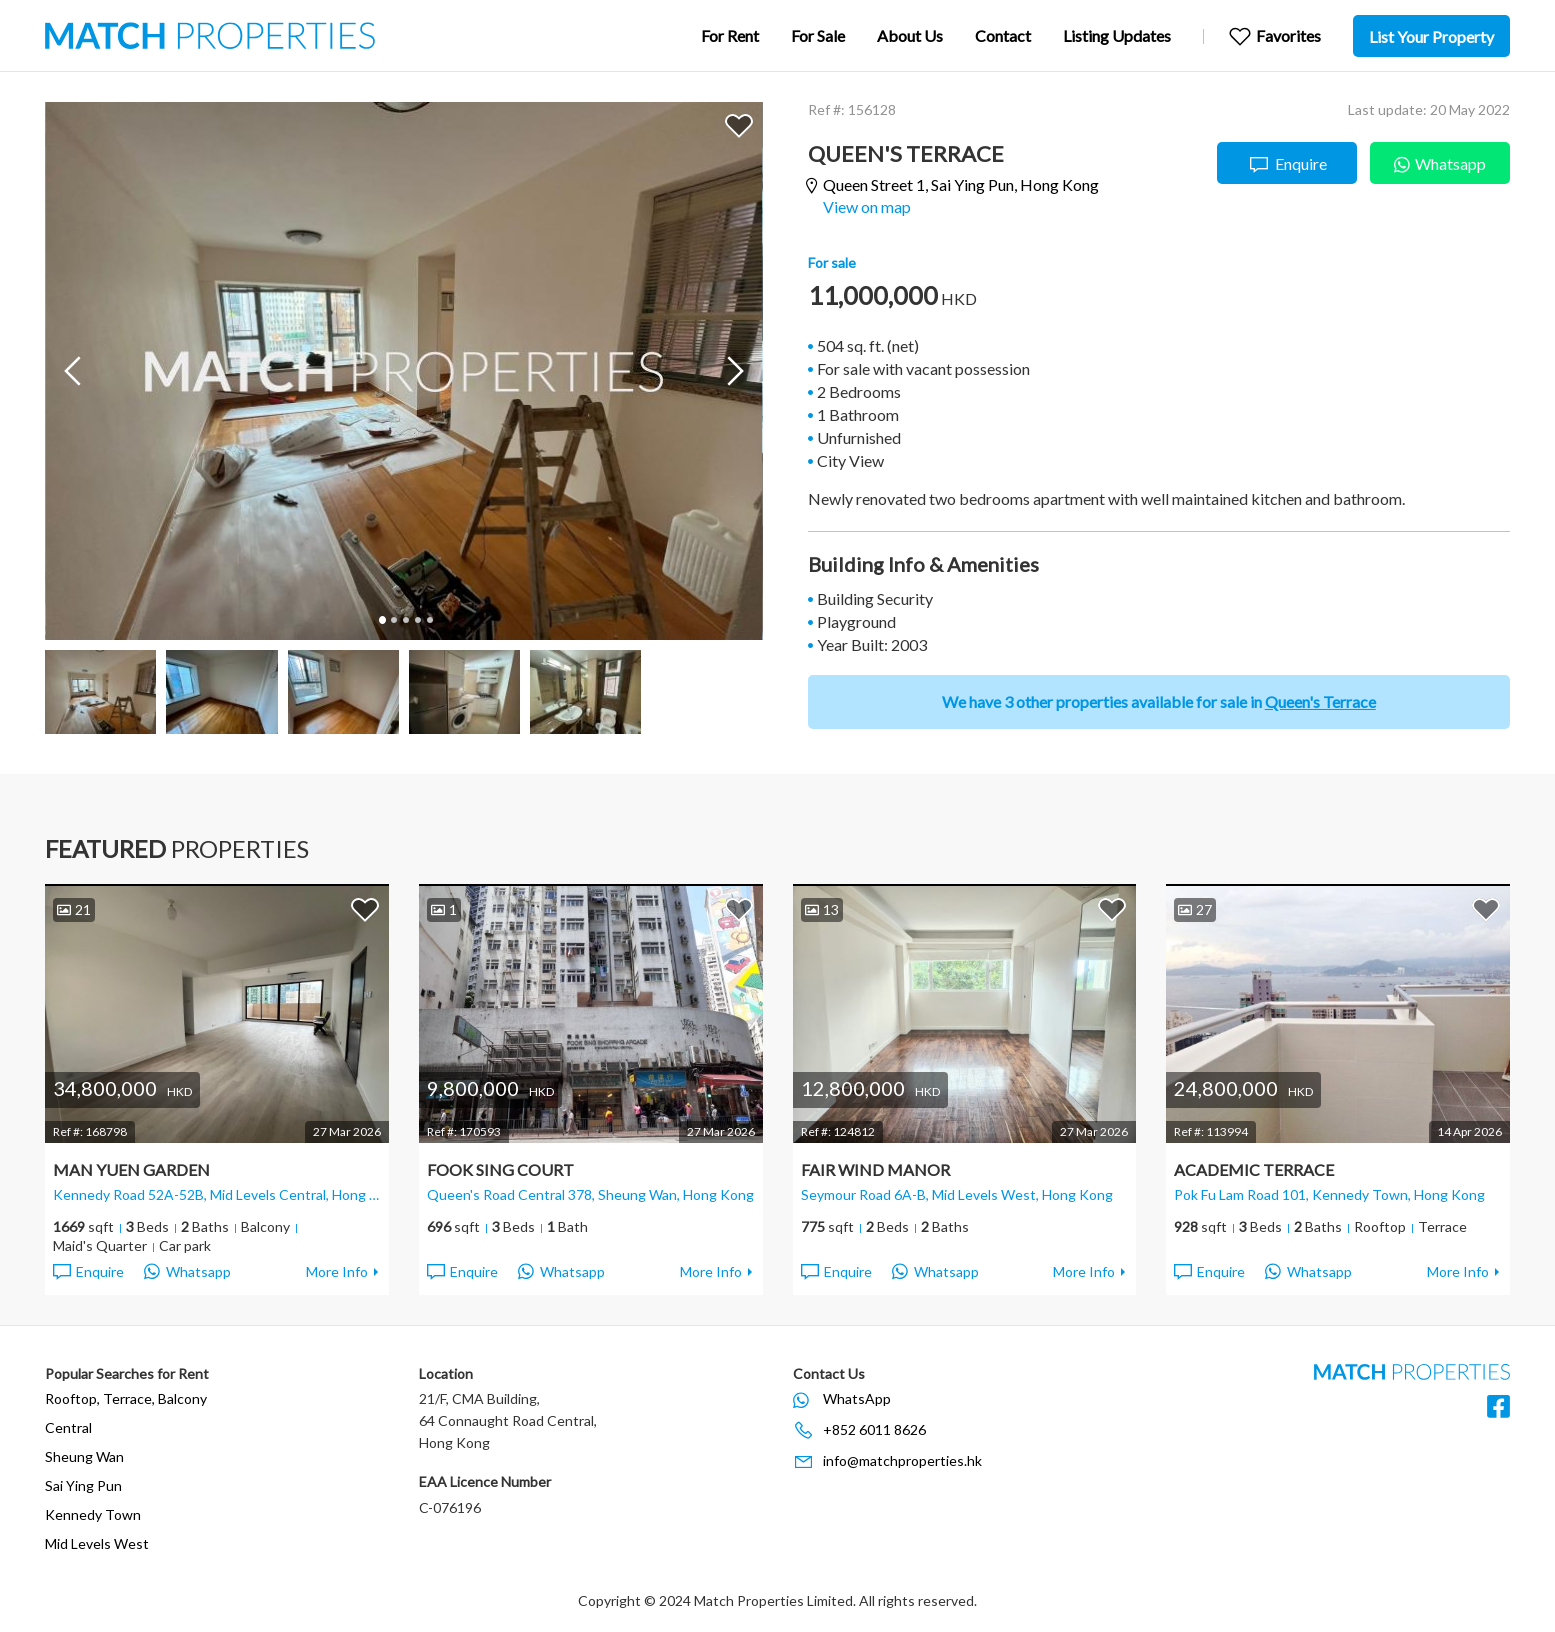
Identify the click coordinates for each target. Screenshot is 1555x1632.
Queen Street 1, (961, 185)
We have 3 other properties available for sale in (1159, 701)
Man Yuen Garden (131, 1169)
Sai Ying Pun (83, 1485)
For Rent (730, 35)
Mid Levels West (97, 1543)
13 (822, 909)
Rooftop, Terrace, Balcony (126, 1398)
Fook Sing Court (500, 1169)
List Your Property (1431, 36)
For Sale (818, 35)
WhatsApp (857, 1398)
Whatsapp (1440, 161)
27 (1195, 909)
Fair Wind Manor (875, 1169)
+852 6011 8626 (874, 1429)
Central (68, 1427)
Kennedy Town (93, 1514)
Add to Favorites (739, 125)
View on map (867, 206)
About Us (910, 35)
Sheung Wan (84, 1456)
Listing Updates (1117, 35)
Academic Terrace (1254, 1169)
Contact (1003, 35)
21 (74, 909)
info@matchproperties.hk (902, 1460)
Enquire (1287, 164)
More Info (337, 1271)
